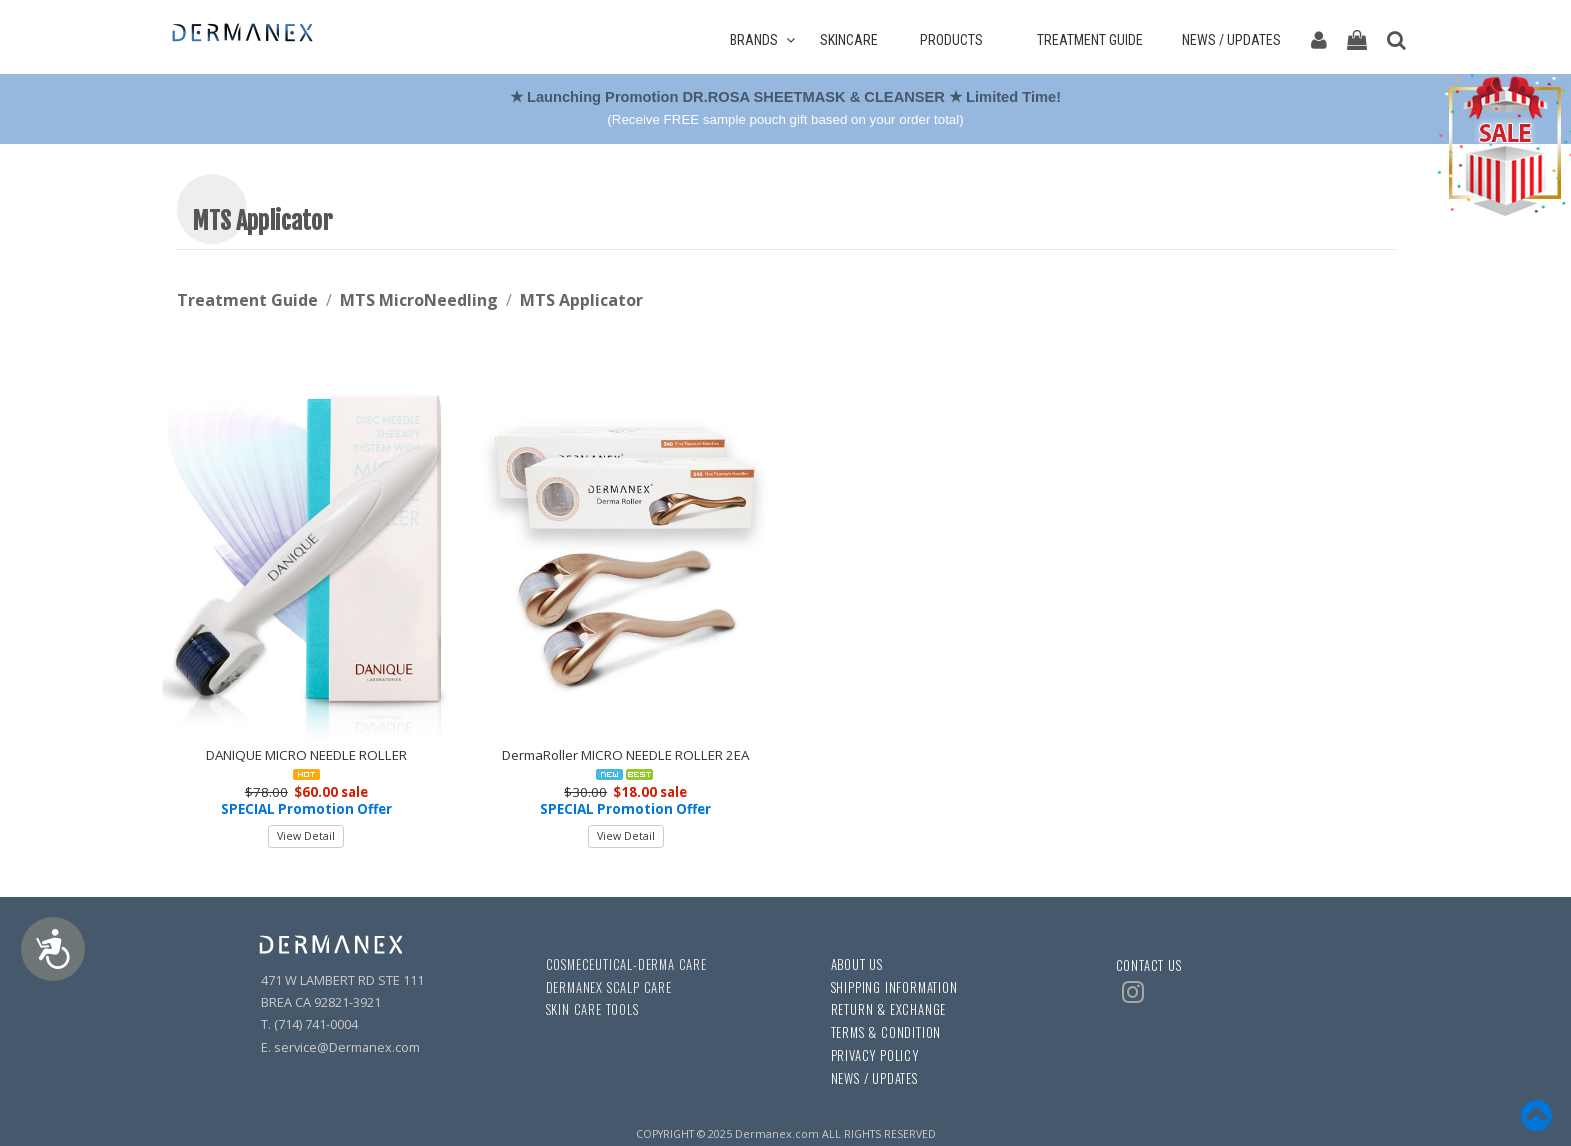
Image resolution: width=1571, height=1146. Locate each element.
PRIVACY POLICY (875, 1055)
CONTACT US (1149, 965)
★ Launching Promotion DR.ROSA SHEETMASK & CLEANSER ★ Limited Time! (787, 97)
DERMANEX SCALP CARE (609, 987)
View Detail (306, 836)
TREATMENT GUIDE (1097, 40)
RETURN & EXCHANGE (889, 1009)
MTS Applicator (581, 300)
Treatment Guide (247, 300)
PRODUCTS (958, 40)
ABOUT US (857, 964)
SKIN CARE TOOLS (592, 1009)
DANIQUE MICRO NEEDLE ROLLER (306, 755)
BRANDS (762, 40)
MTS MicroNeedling (419, 300)
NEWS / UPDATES (1231, 40)
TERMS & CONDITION (886, 1032)
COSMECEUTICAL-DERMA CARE (626, 964)
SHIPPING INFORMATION (894, 987)
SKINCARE (857, 40)
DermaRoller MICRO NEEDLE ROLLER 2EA (625, 755)
